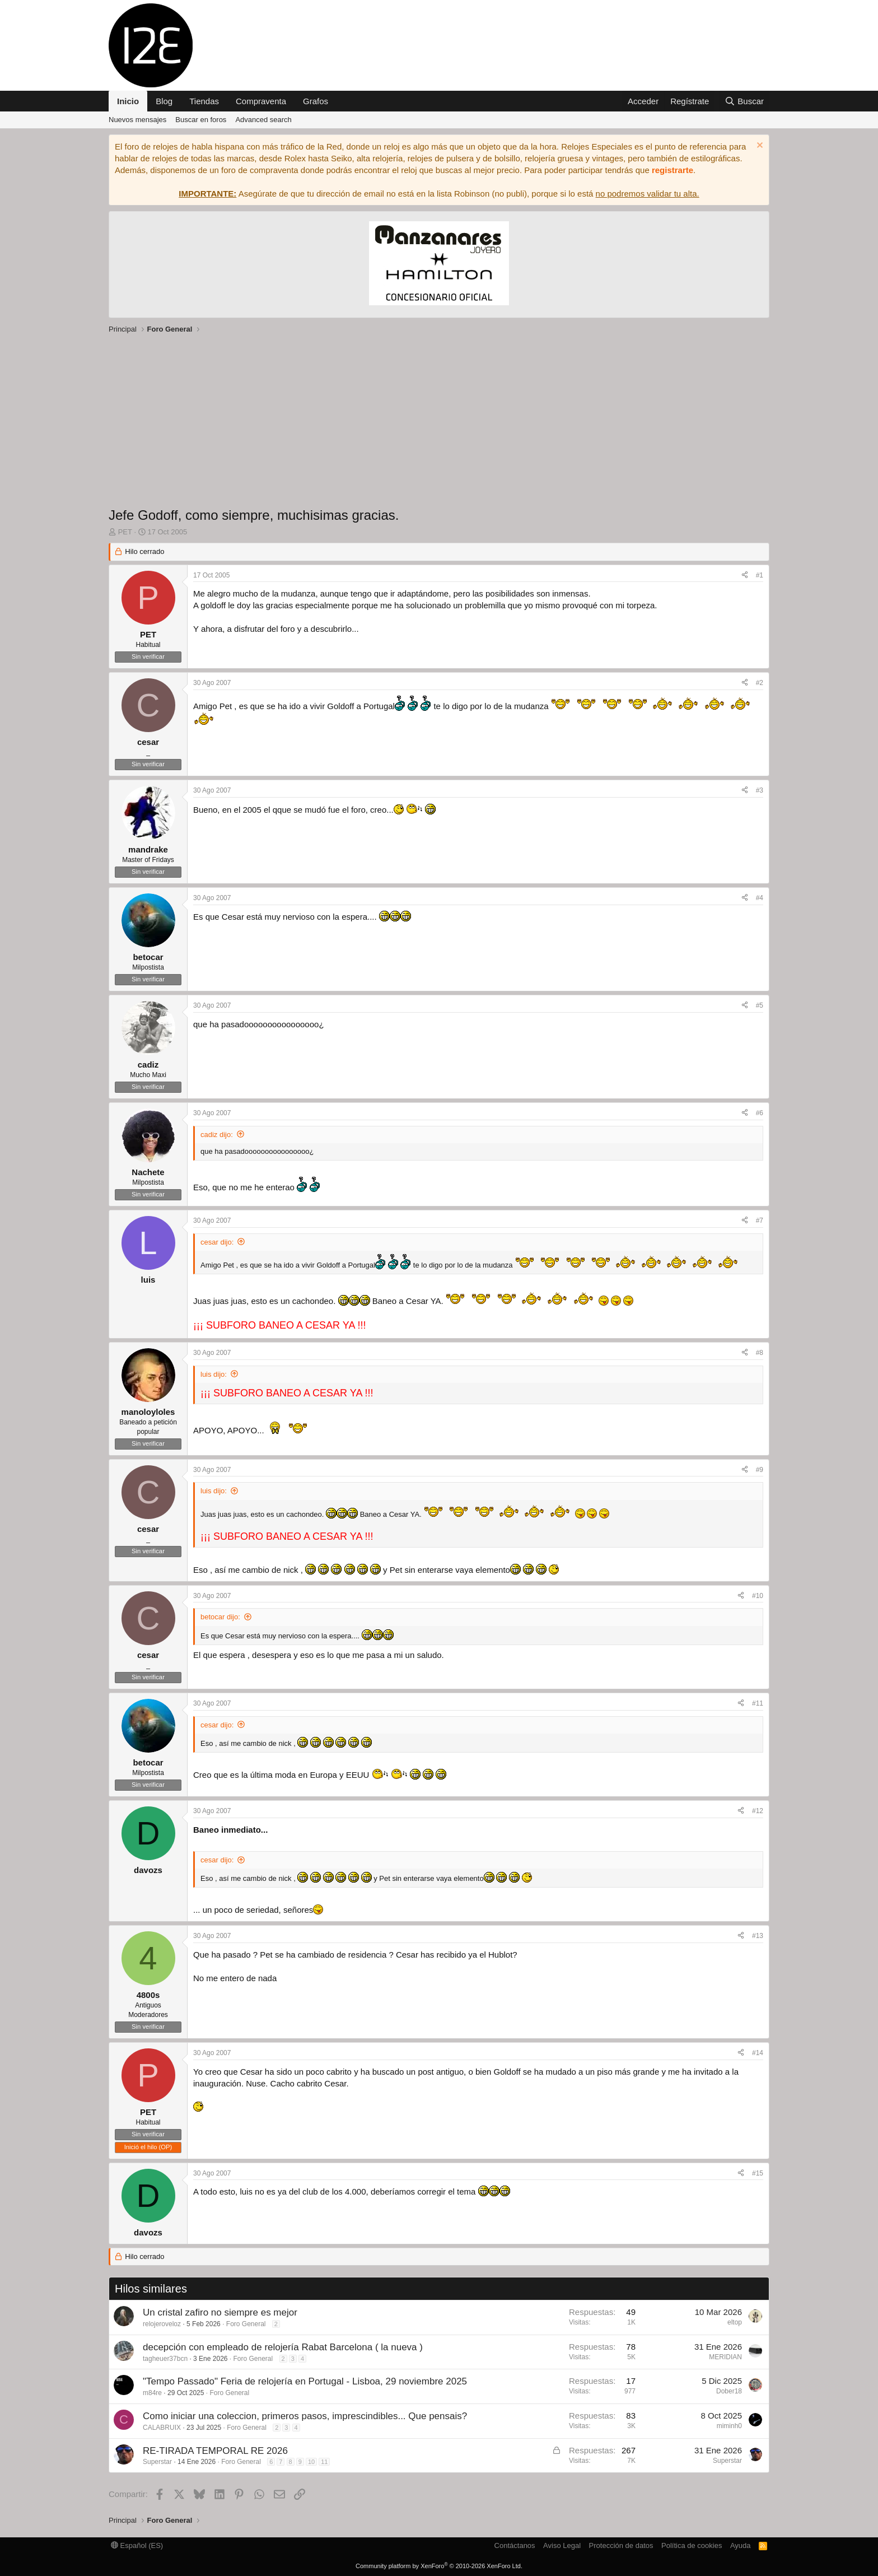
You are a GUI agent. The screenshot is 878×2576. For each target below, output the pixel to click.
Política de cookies (691, 2545)
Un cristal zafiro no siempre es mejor (220, 2312)
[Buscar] (744, 101)
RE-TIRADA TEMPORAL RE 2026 (215, 2450)
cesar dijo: (216, 1242)
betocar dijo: (220, 1617)
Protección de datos (621, 2545)
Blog (164, 101)
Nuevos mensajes (137, 119)
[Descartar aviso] (758, 146)
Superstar (157, 2462)
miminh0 (729, 2426)
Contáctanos (514, 2545)
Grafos (315, 101)
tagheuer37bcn (165, 2359)
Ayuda (740, 2545)
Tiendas (204, 101)
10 (311, 2461)
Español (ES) (137, 2545)
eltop (734, 2322)
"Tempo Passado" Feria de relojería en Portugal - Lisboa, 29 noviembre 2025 (305, 2381)
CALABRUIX (162, 2427)
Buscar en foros (200, 119)
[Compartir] (744, 575)
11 (324, 2461)
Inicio (128, 101)
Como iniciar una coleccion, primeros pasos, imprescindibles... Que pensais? (305, 2416)
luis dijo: (213, 1374)
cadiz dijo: (216, 1134)
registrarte (672, 170)
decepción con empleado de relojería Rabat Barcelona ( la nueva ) (283, 2347)
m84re (152, 2393)
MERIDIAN (725, 2357)
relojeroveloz (162, 2324)
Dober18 (729, 2391)
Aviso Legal (562, 2545)
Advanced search (263, 119)
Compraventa (261, 101)
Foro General (246, 2324)
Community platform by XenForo (439, 2566)
